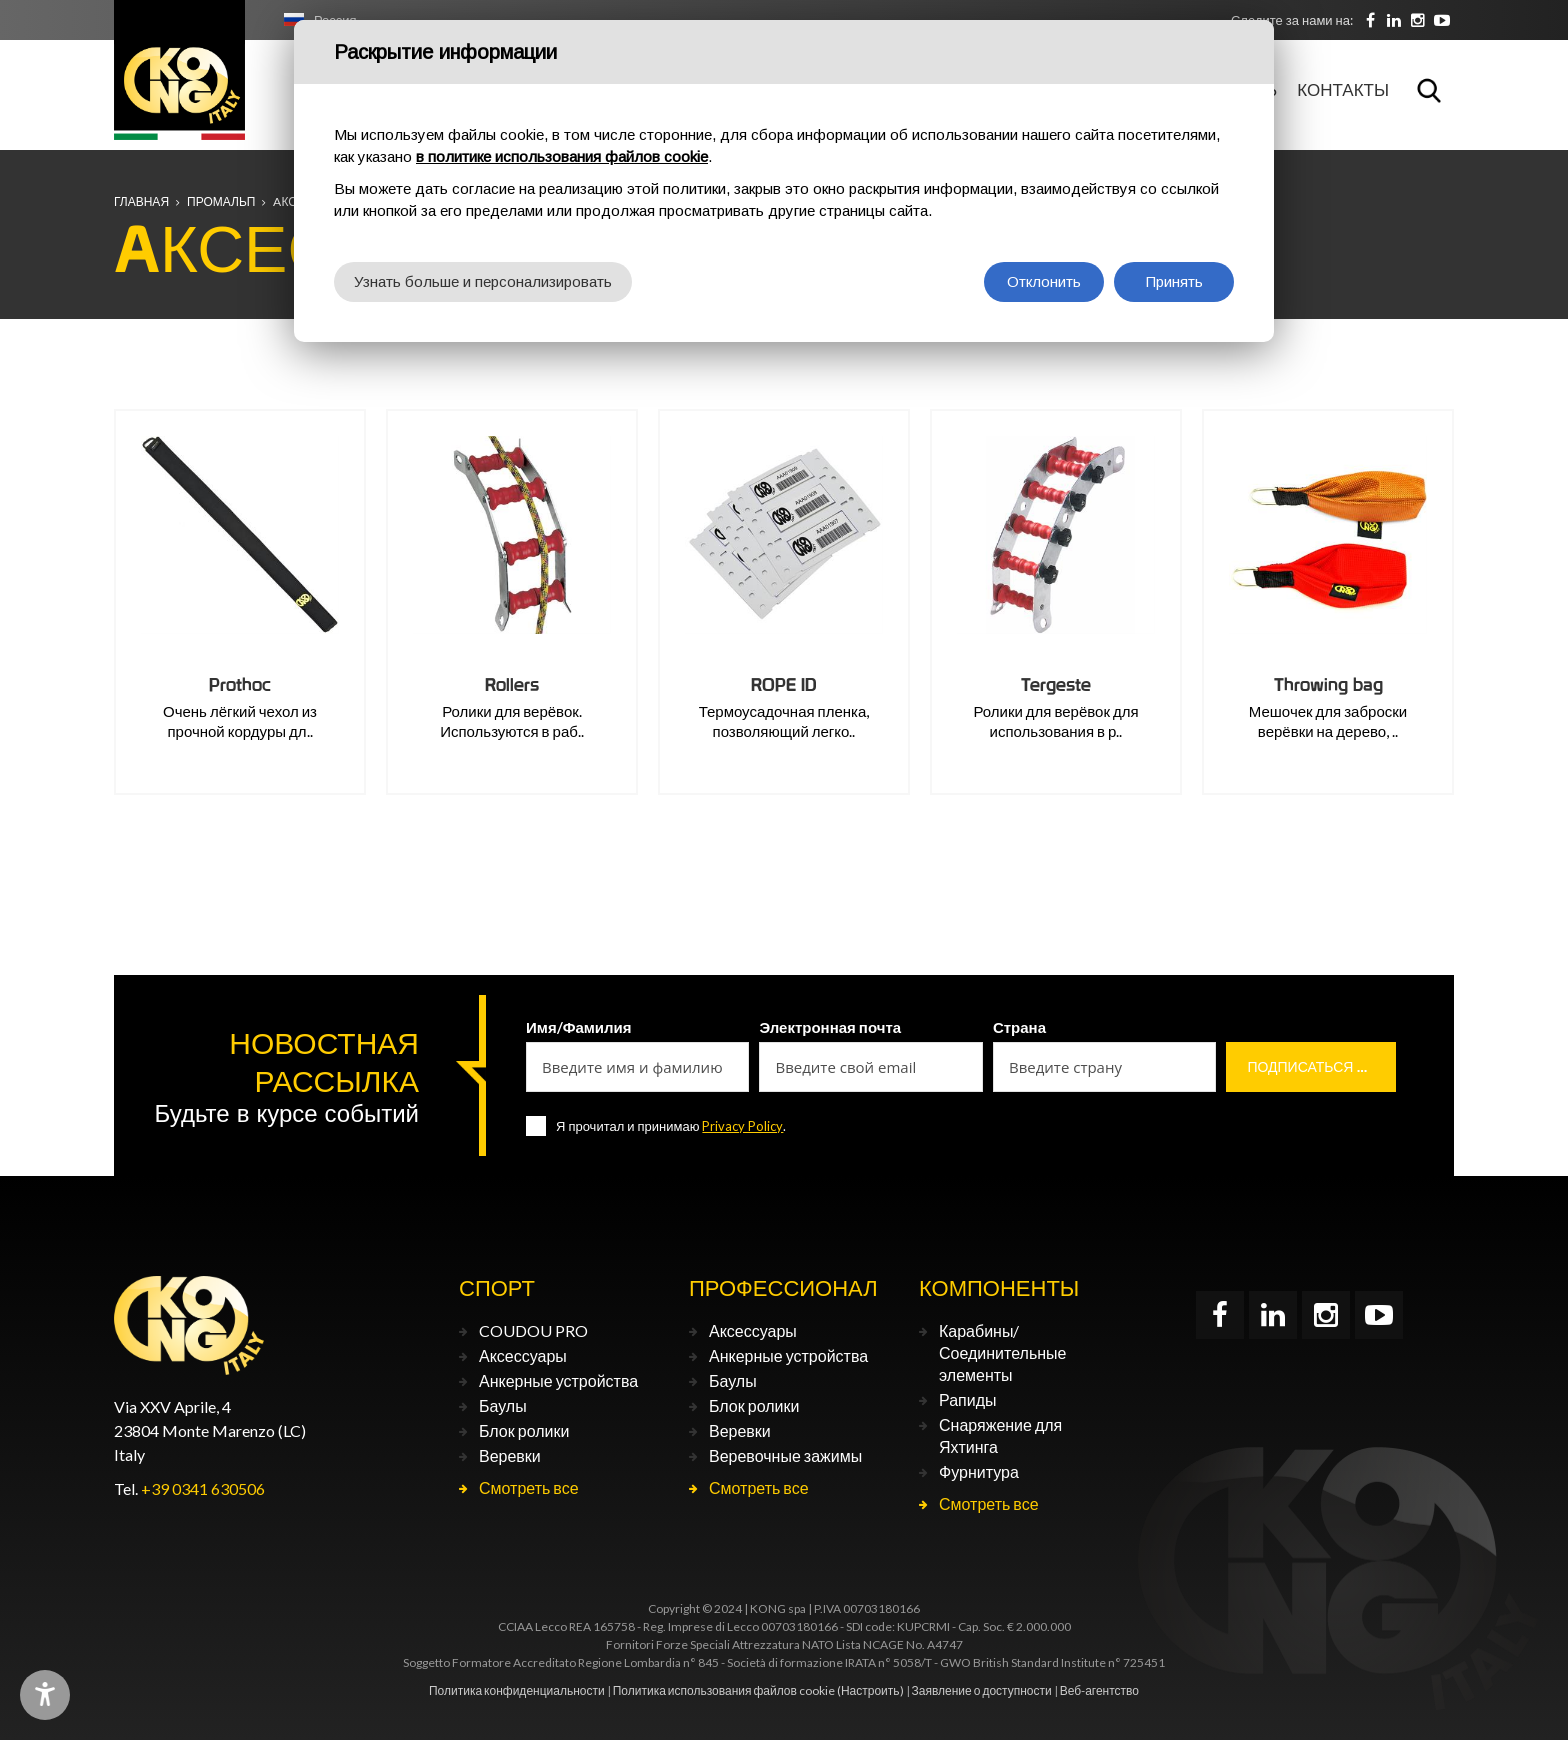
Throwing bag (1328, 684)
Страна (1019, 1027)
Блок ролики (524, 1430)
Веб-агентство (1099, 1690)
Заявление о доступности (982, 1690)
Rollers (512, 684)
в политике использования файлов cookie (562, 156)
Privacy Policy (742, 1126)
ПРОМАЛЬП (221, 201)
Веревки (510, 1455)
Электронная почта (830, 1027)
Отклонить (1044, 281)
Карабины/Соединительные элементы (1002, 1352)
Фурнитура (979, 1471)
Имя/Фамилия (579, 1027)
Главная (141, 201)
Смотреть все (529, 1487)
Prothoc (240, 684)
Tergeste (1056, 684)
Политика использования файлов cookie (724, 1690)
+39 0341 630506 (203, 1488)
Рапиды (967, 1399)
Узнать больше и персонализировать (483, 281)
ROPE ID (784, 684)
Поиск (1429, 90)
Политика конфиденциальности (517, 1690)
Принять (1174, 281)
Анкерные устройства (558, 1380)
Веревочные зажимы (785, 1455)
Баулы (503, 1405)
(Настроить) (870, 1690)
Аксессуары (523, 1355)
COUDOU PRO (533, 1330)
